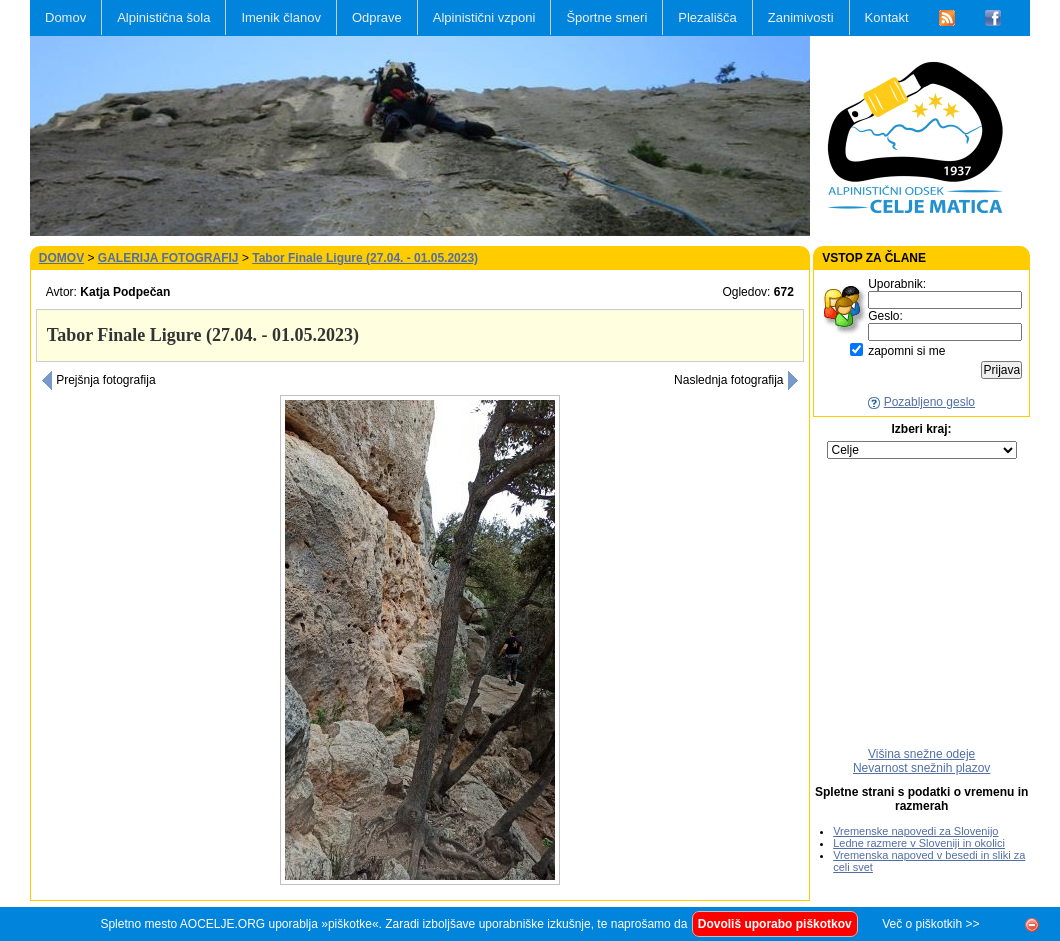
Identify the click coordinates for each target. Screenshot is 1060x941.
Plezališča (707, 17)
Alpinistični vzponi (484, 17)
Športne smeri (606, 17)
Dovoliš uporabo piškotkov (775, 924)
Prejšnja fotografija (98, 380)
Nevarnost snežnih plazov (921, 768)
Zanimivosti (801, 17)
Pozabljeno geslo (929, 402)
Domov (65, 17)
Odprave (377, 17)
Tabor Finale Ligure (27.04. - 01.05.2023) (365, 258)
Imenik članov (280, 17)
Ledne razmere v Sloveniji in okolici (919, 843)
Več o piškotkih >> (930, 924)
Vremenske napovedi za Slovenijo (915, 831)
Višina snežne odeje (921, 754)
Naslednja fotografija (736, 380)
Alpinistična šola (163, 17)
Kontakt (887, 17)
